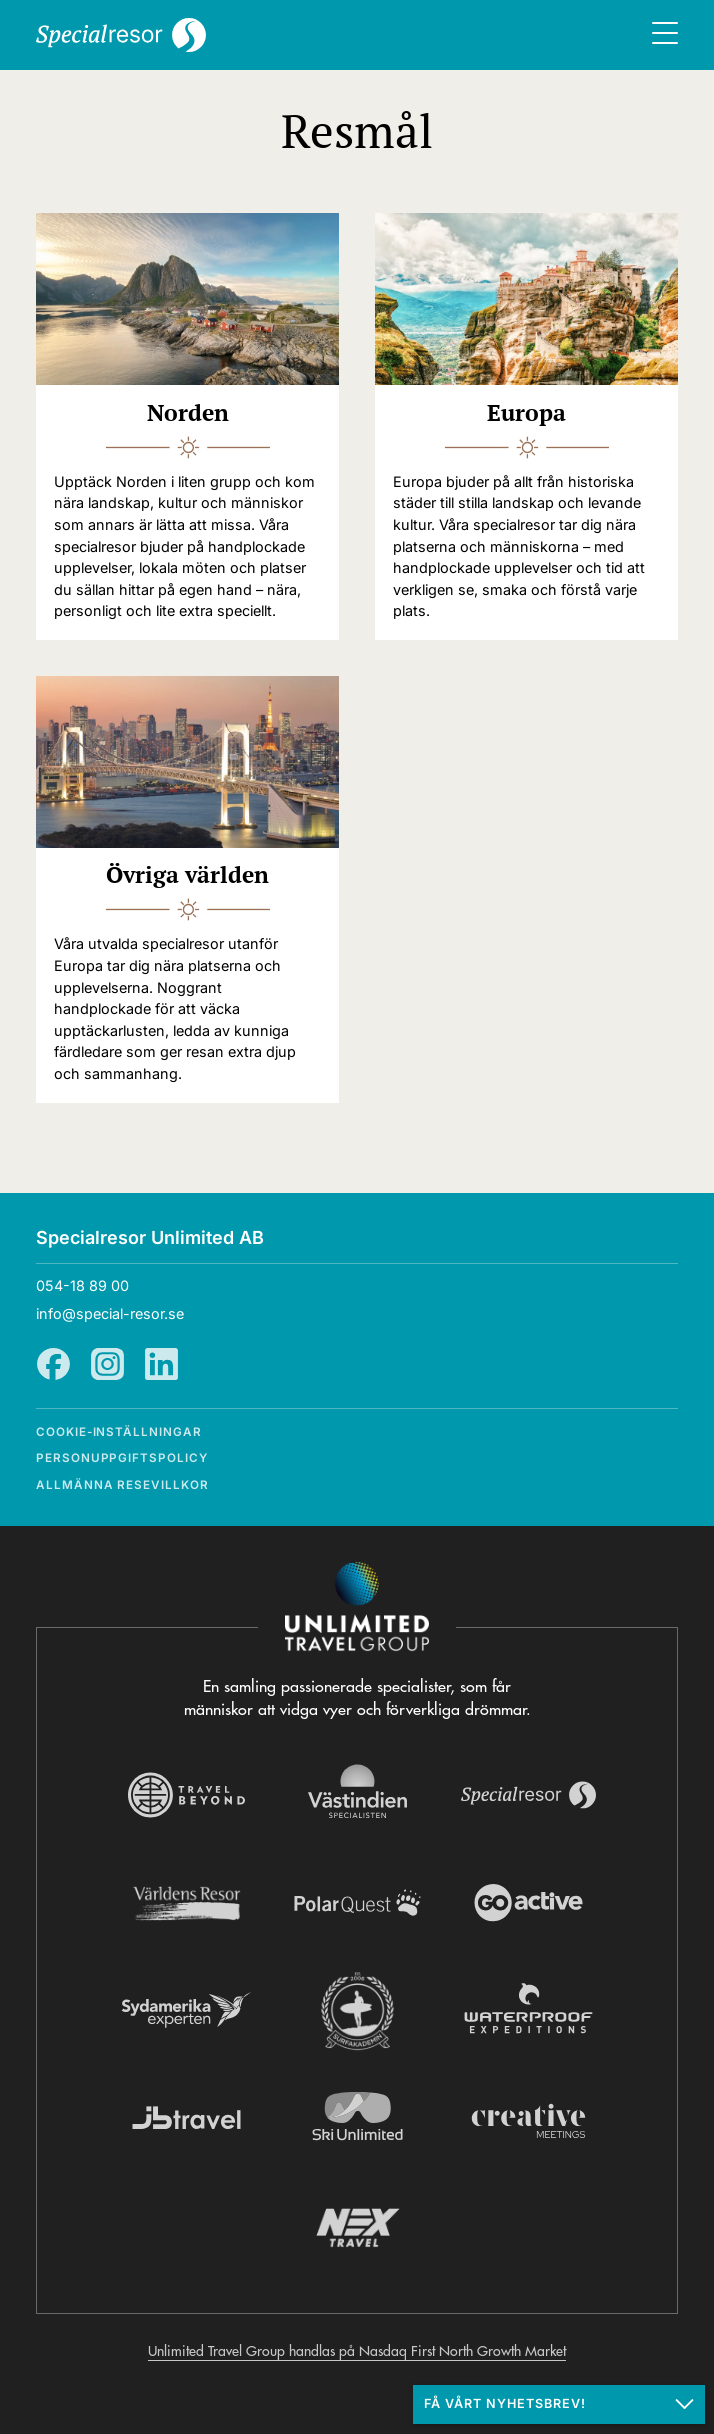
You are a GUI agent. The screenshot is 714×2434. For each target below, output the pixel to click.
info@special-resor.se (110, 1313)
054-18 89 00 (82, 1285)
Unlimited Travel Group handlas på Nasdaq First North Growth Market (357, 2351)
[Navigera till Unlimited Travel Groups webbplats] (357, 1607)
